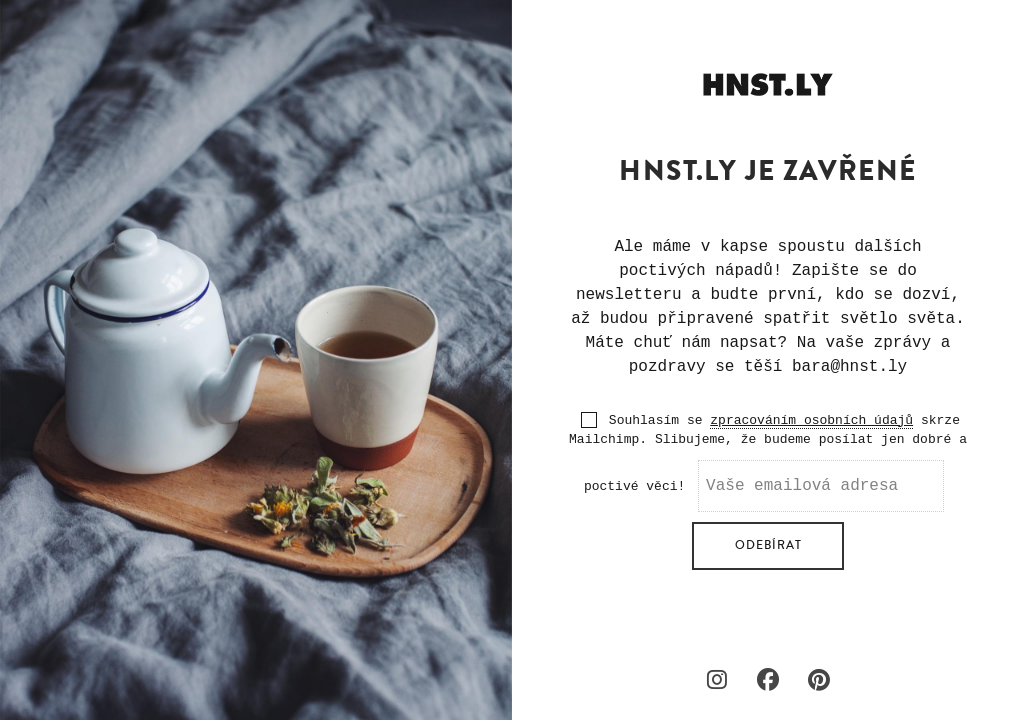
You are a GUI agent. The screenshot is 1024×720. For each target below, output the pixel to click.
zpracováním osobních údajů (811, 420)
